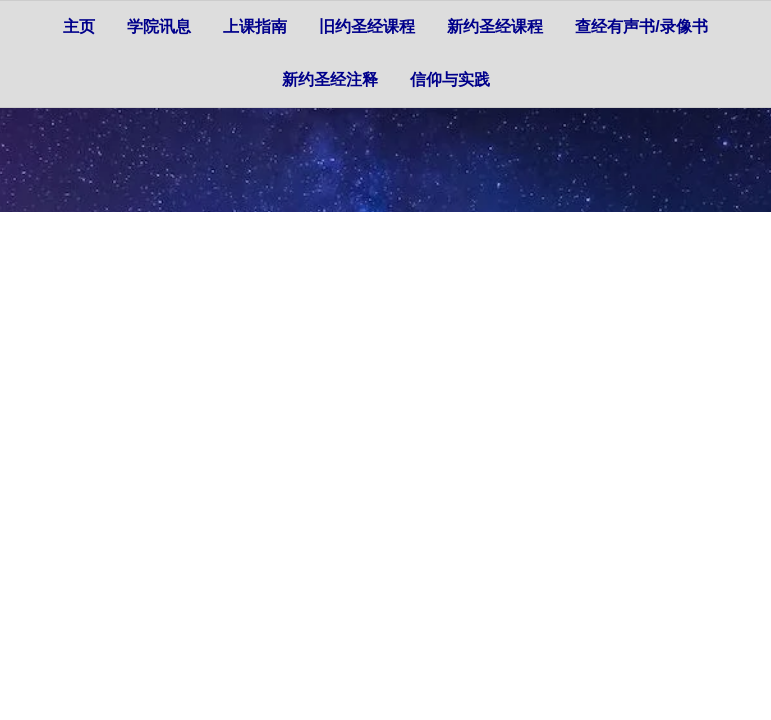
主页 (79, 26)
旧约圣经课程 (367, 26)
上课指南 (255, 26)
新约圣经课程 (495, 26)
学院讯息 (159, 26)
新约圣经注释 (330, 79)
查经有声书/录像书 (641, 26)
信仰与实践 (450, 79)
